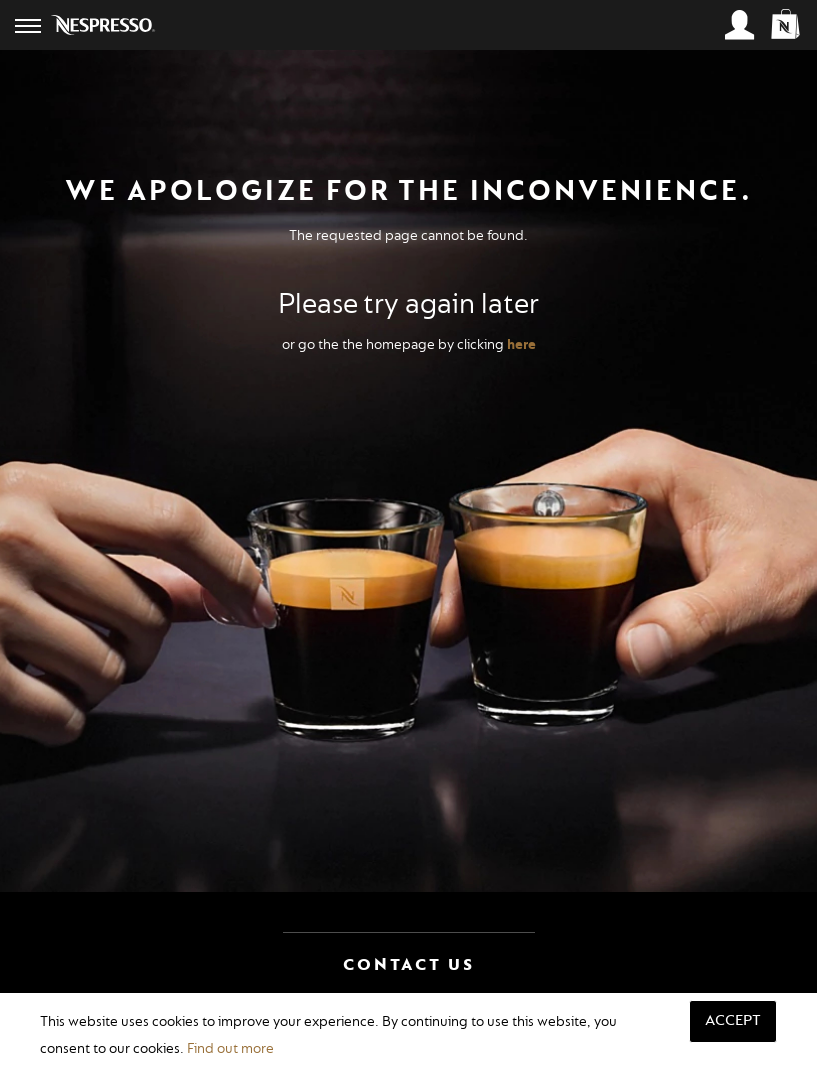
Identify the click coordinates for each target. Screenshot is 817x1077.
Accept (733, 1020)
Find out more (230, 1048)
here (521, 344)
